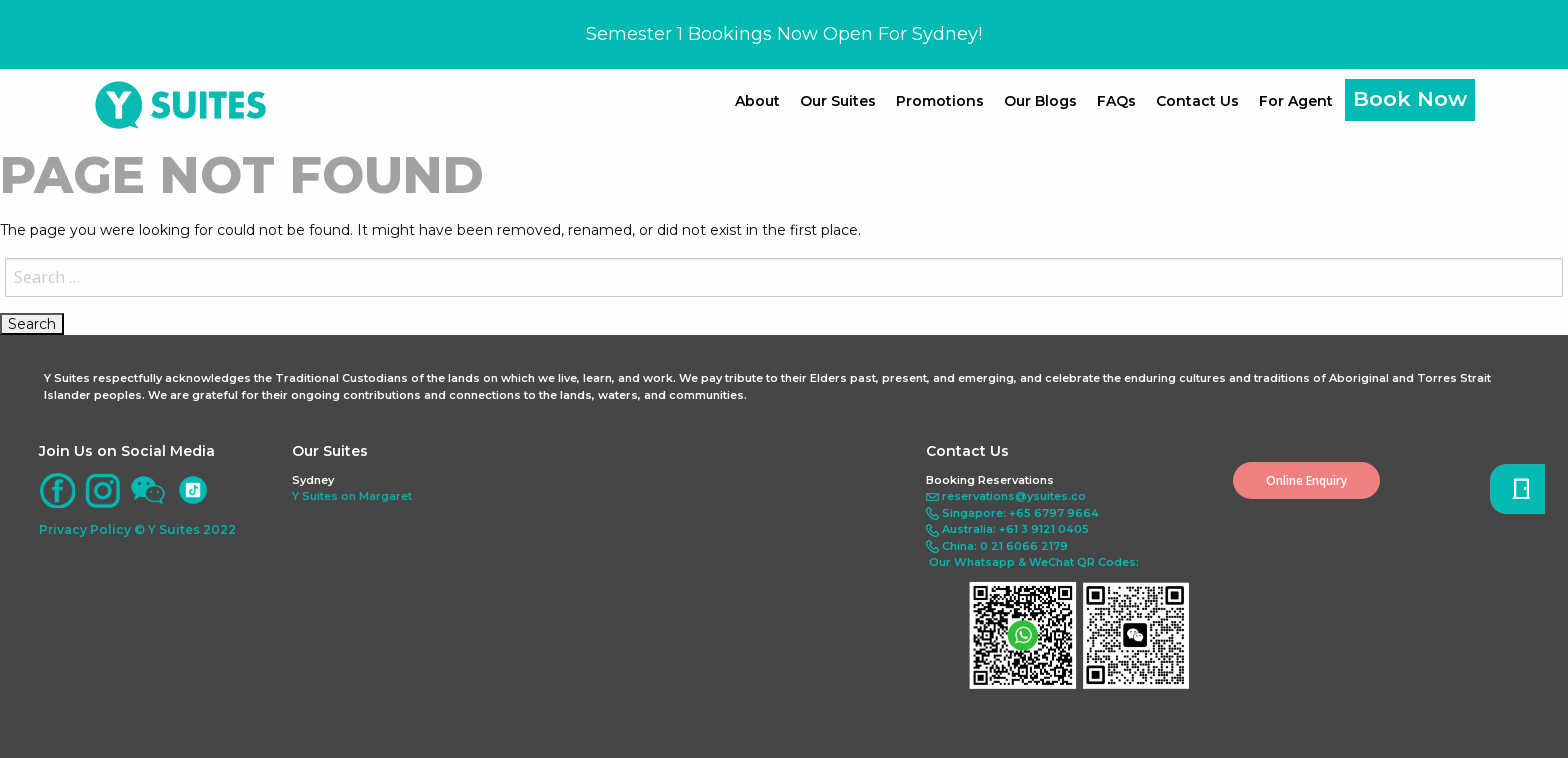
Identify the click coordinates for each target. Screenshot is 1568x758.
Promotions (940, 101)
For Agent (1296, 101)
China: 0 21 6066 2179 (1005, 546)
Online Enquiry (1306, 480)
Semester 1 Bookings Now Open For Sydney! (784, 34)
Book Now (1410, 98)
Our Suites (838, 101)
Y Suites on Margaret (352, 496)
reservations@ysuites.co (1014, 496)
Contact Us (1197, 101)
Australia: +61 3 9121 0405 (1015, 529)
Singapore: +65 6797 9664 (1020, 513)
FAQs (1116, 101)
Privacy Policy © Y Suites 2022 (137, 529)
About (757, 101)
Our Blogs (1040, 101)
